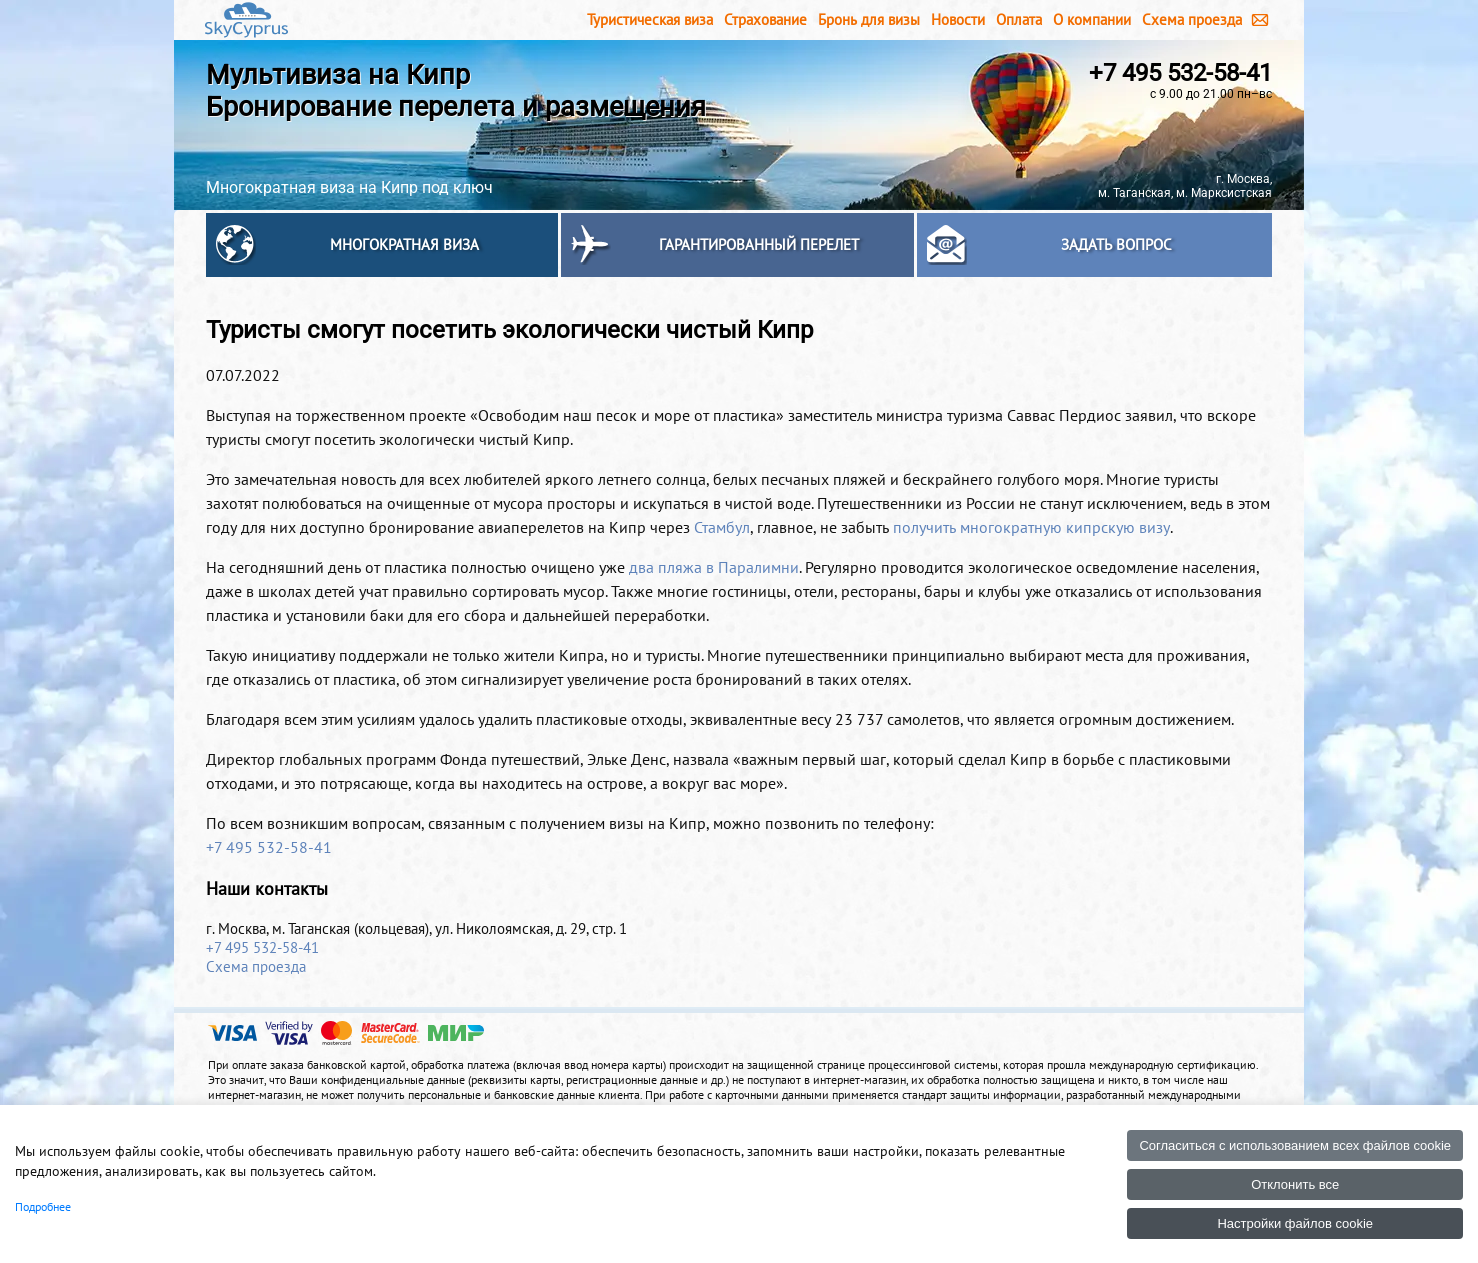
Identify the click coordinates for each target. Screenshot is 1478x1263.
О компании (1092, 19)
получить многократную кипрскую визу (1031, 527)
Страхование (765, 19)
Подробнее (43, 1206)
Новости (958, 19)
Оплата (1019, 19)
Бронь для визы (869, 19)
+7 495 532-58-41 (1180, 73)
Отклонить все (1295, 1184)
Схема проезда (1192, 19)
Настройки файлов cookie (1295, 1223)
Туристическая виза (650, 19)
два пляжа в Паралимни (714, 567)
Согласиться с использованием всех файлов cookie (1295, 1145)
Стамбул (722, 527)
